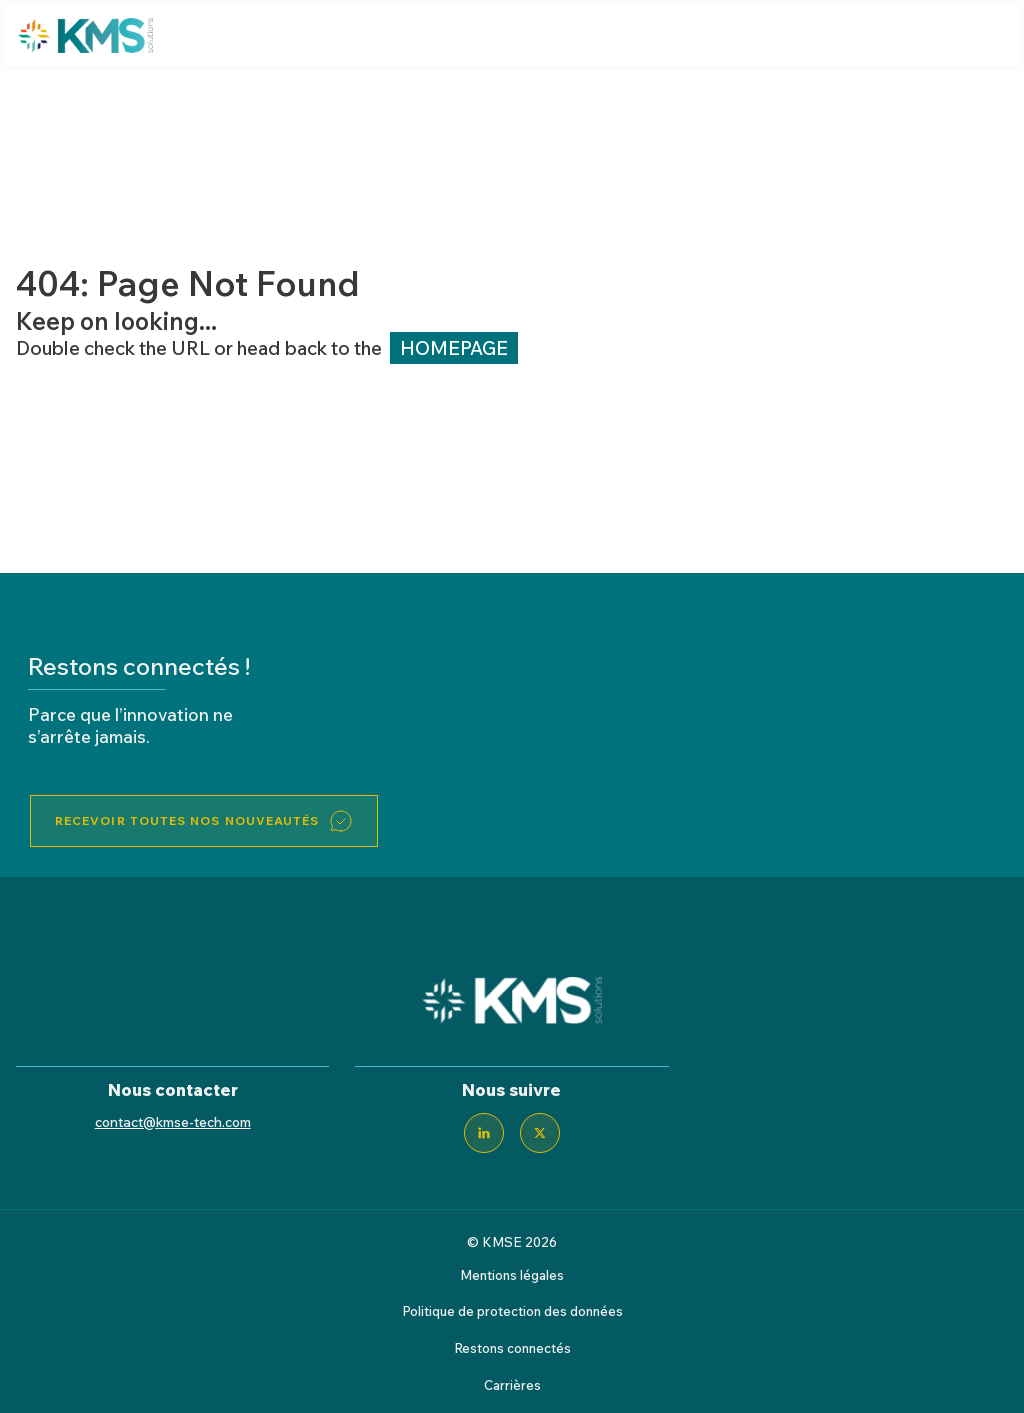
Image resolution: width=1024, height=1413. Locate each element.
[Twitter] (540, 1133)
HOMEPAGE (454, 348)
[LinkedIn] (484, 1133)
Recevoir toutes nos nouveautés (187, 820)
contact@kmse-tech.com (173, 1121)
